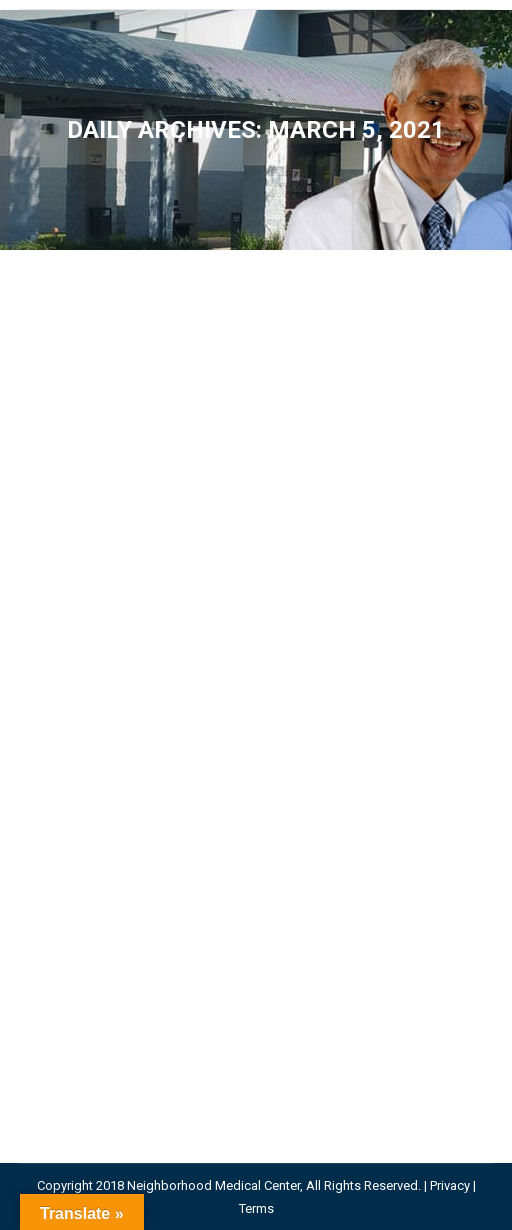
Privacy (450, 1185)
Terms (256, 1208)
